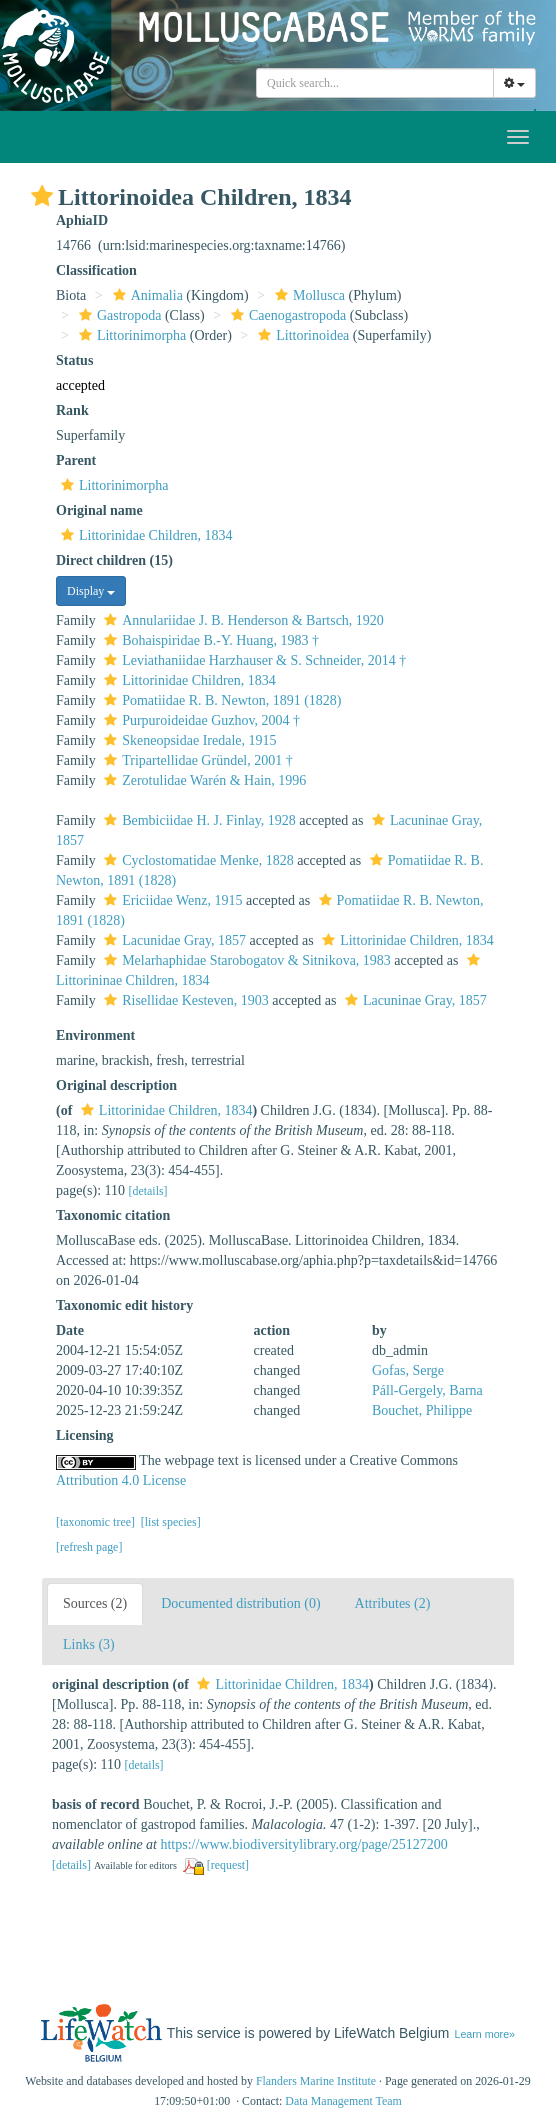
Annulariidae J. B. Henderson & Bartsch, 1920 (241, 620)
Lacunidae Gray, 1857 (172, 940)
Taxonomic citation (113, 1215)
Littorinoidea (301, 335)
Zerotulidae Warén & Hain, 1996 (202, 780)
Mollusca (307, 295)
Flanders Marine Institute (316, 2081)
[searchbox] (375, 83)
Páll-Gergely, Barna (427, 1390)
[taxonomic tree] (95, 1522)
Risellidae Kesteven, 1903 (184, 1000)
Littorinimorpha (130, 335)
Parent (76, 460)
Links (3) (89, 1644)
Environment (95, 1035)
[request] (228, 1865)
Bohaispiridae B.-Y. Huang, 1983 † (209, 640)
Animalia (145, 295)
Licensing (85, 1435)
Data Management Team (343, 2101)
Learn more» (484, 2034)
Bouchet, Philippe (422, 1410)
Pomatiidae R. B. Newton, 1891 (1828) (220, 700)
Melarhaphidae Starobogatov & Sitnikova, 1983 (245, 960)
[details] (148, 1191)
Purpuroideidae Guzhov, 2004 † (199, 720)
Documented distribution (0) (240, 1603)
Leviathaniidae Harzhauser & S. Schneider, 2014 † (252, 660)
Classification (96, 270)
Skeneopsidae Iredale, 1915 (187, 740)
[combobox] (375, 83)
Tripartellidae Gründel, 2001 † (196, 760)
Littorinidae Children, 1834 (144, 535)
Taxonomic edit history (124, 1305)
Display (91, 591)
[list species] (171, 1522)
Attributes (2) (393, 1603)
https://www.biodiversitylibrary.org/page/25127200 (303, 1844)
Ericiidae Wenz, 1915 (170, 900)
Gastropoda (118, 315)
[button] (42, 196)
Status (74, 360)
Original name (99, 510)
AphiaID (82, 220)
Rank (72, 410)
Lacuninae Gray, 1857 (413, 1000)
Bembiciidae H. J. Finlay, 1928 (197, 820)
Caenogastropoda (286, 315)
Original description (116, 1085)
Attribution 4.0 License (121, 1480)
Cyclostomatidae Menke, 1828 (196, 860)
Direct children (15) (114, 560)
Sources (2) (95, 1603)
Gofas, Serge (408, 1370)
